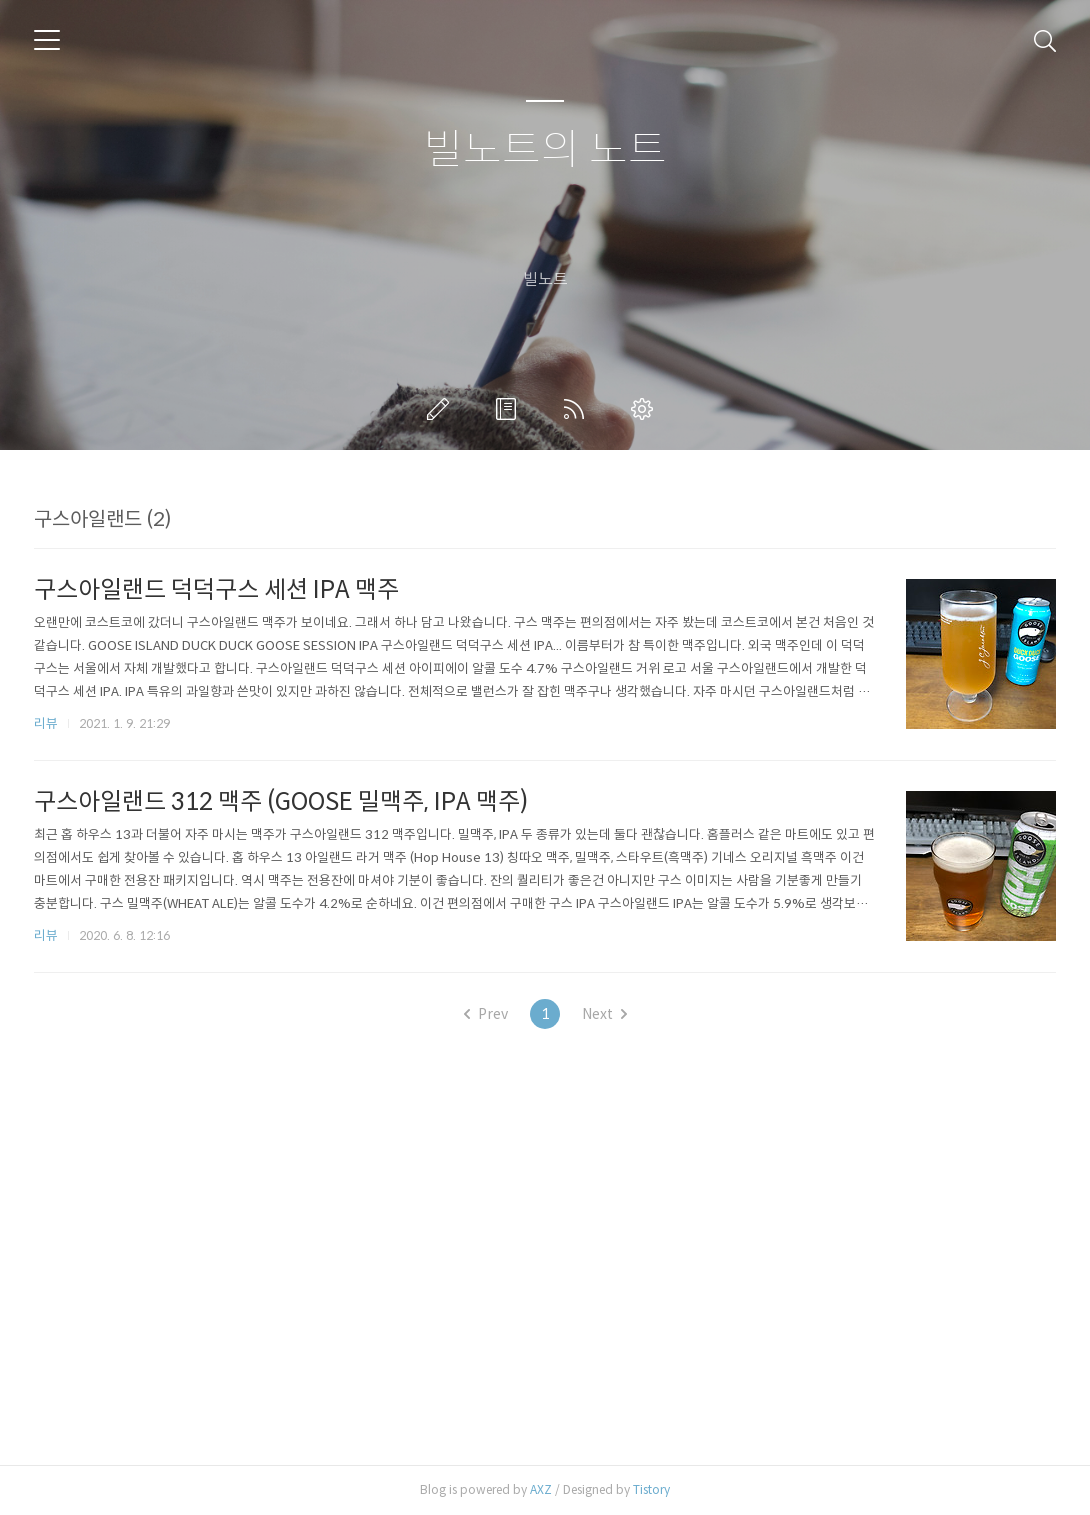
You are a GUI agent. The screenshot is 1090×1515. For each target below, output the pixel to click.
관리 (646, 409)
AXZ (541, 1489)
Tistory (651, 1489)
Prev (486, 1014)
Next (604, 1014)
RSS (578, 409)
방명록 (510, 409)
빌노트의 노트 (545, 150)
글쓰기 (442, 409)
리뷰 (46, 723)
